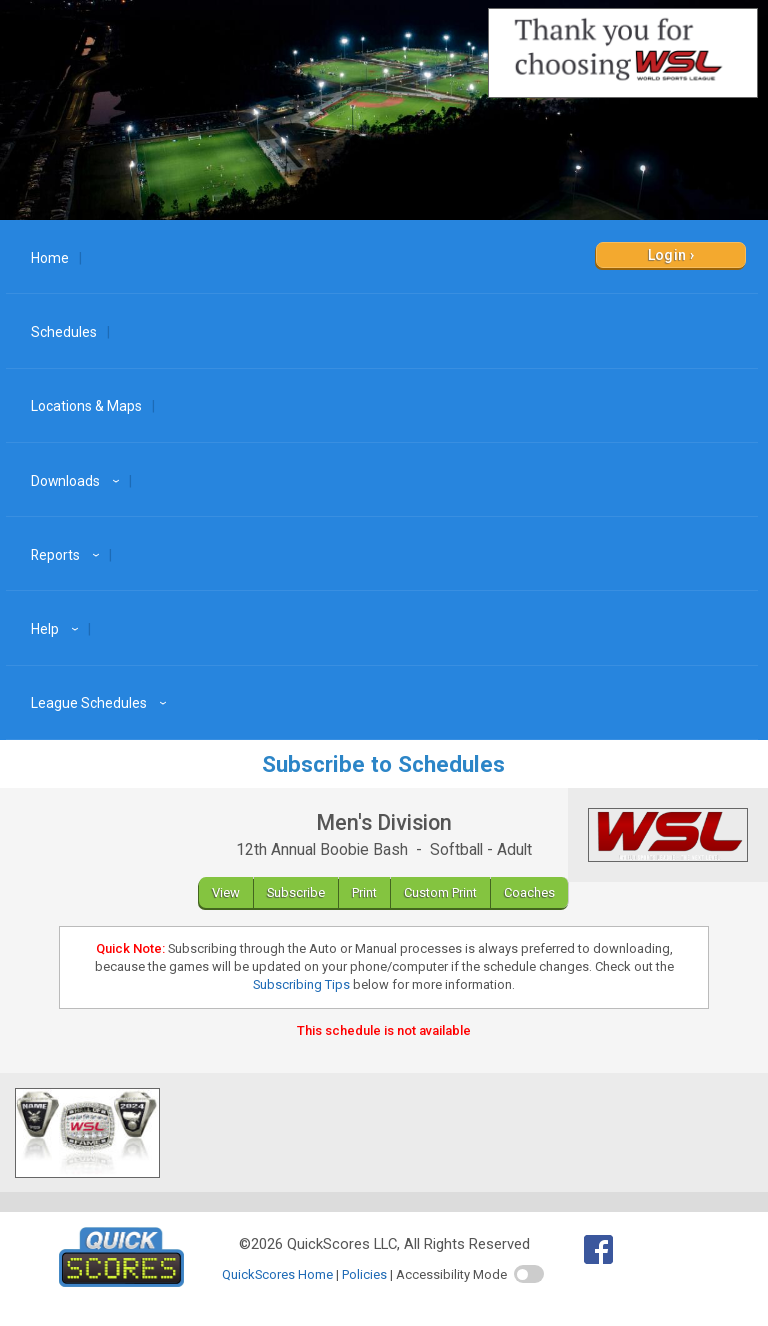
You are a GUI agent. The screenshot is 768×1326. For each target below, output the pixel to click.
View (226, 892)
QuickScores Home (277, 1274)
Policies (364, 1274)
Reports (68, 555)
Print (364, 892)
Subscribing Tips (301, 984)
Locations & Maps (86, 406)
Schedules (64, 332)
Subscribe (296, 892)
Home (50, 258)
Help (57, 629)
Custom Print (440, 892)
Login (667, 255)
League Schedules (101, 703)
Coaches (529, 892)
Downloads (78, 481)
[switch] (529, 1274)
